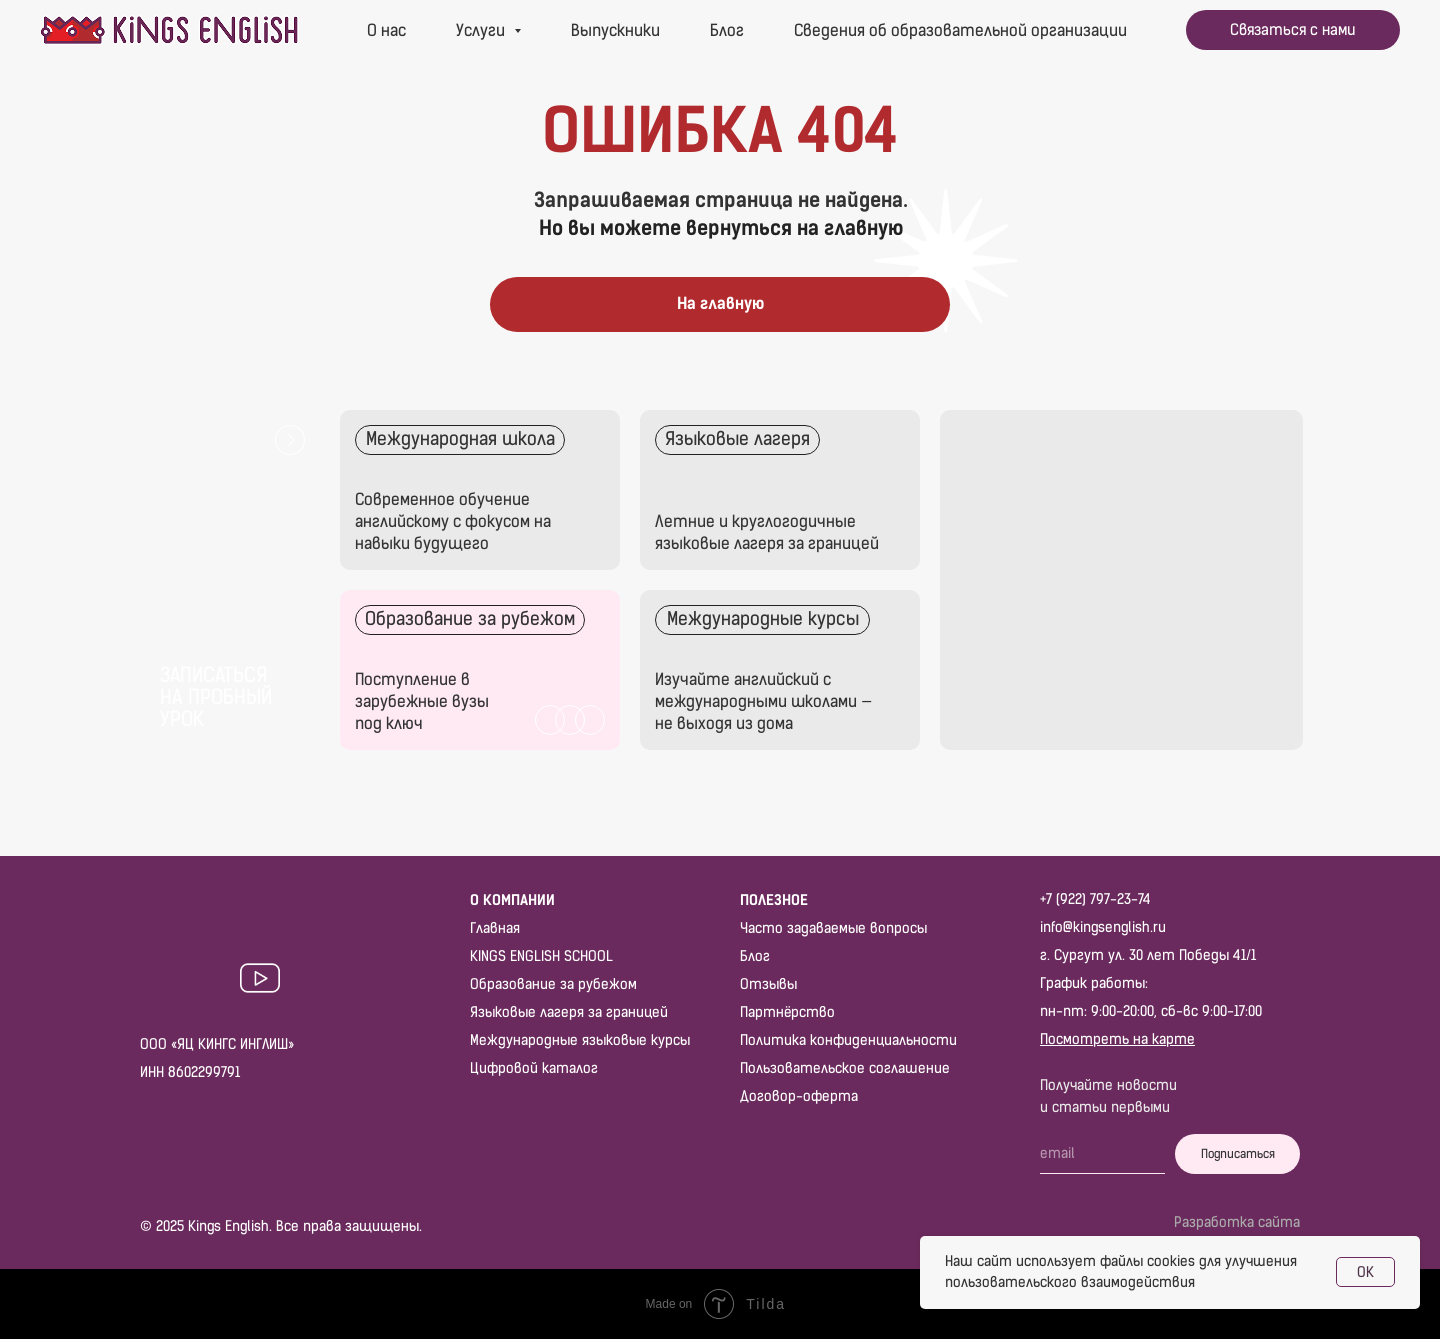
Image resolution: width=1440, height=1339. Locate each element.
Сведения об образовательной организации (960, 30)
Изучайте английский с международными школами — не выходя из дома (763, 701)
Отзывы (768, 984)
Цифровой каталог (534, 1068)
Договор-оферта (799, 1096)
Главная (495, 928)
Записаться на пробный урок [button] (216, 697)
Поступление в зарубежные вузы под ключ (422, 701)
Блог (727, 30)
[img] (780, 490)
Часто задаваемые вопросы (833, 928)
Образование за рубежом (553, 984)
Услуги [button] (482, 30)
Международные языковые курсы (580, 1040)
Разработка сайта (1237, 1222)
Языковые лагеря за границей (569, 1012)
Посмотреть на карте (1117, 1039)
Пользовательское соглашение (845, 1068)
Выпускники (615, 30)
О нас (386, 30)
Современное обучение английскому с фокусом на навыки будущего (453, 521)
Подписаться (1238, 1154)
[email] (1102, 1154)
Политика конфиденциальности (848, 1040)
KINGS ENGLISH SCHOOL (541, 956)
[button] (1293, 30)
